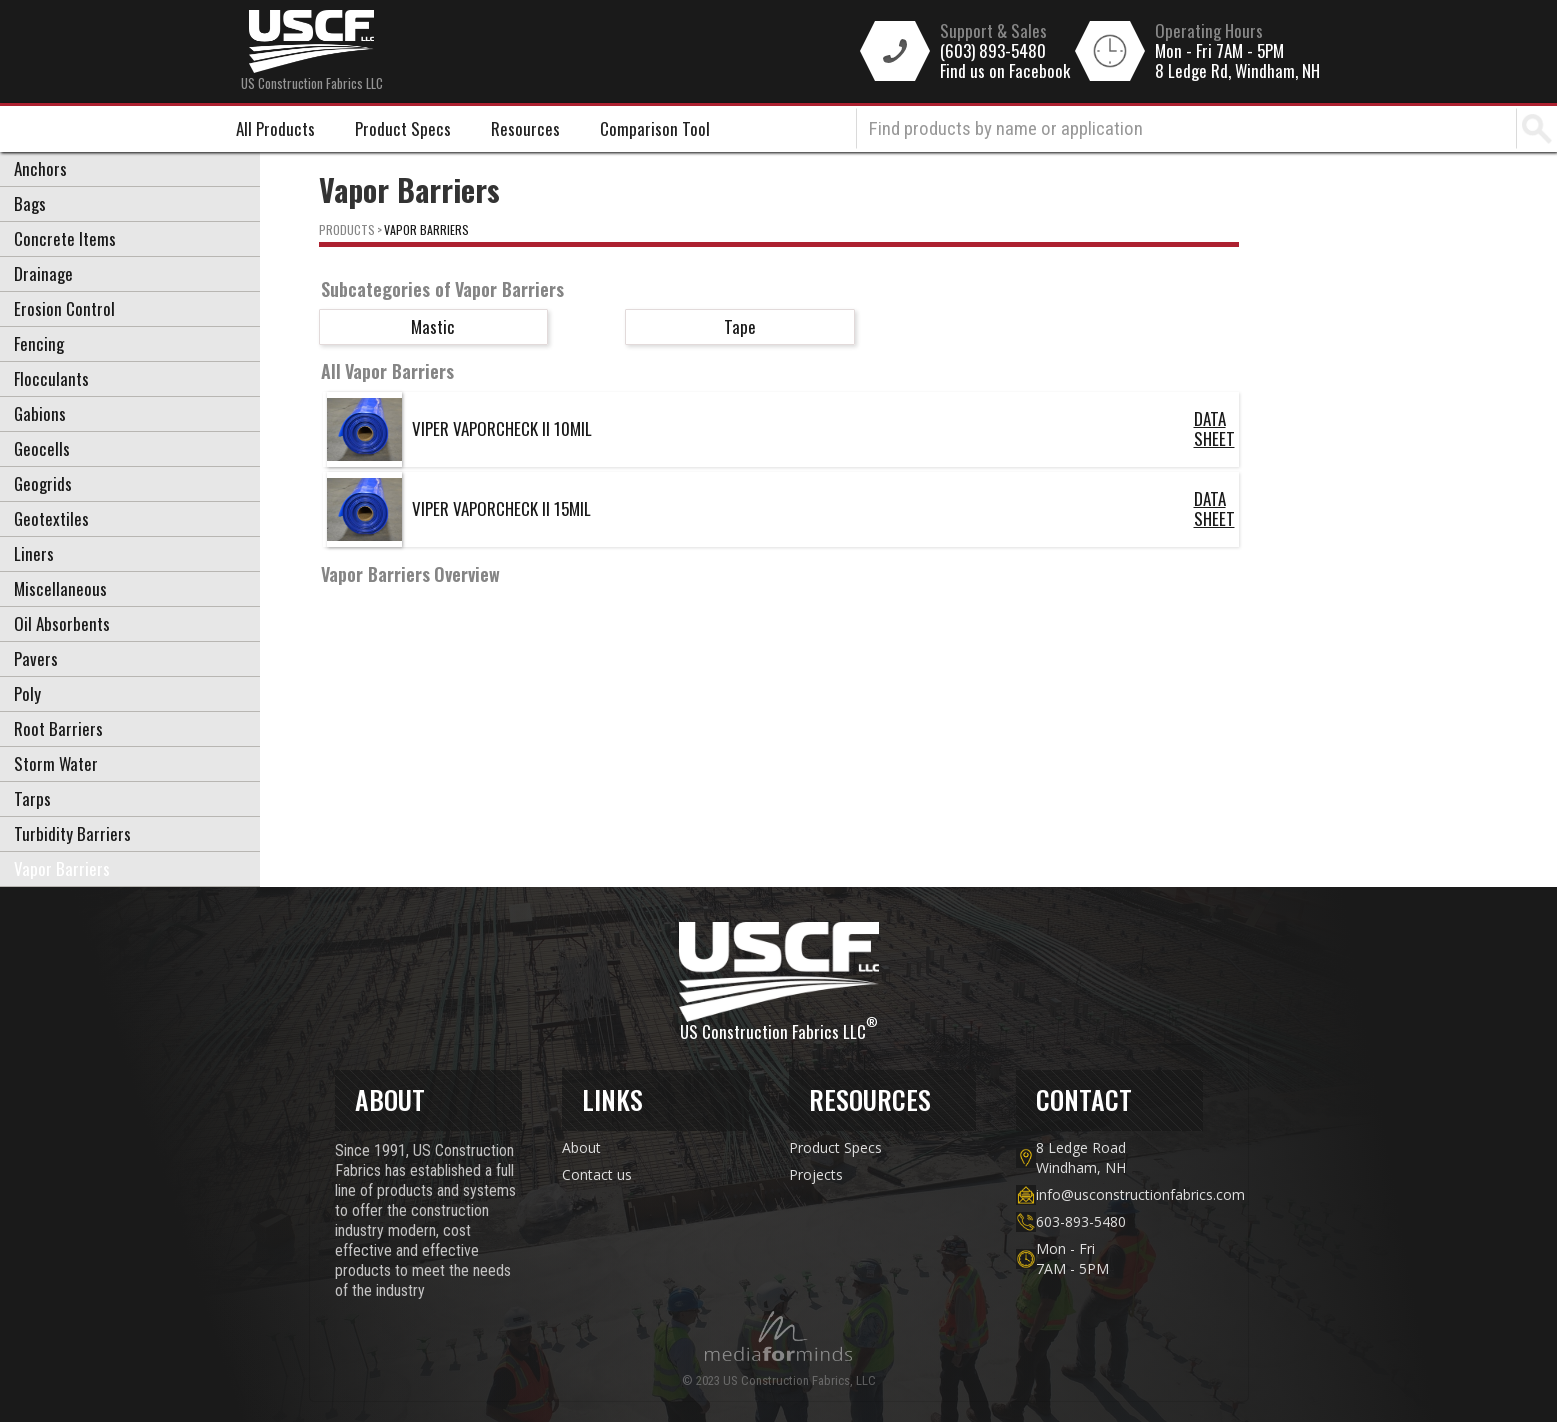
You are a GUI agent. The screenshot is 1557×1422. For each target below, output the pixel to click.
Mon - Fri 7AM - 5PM (1219, 51)
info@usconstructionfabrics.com (1119, 1194)
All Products (275, 128)
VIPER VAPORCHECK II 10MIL (502, 428)
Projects (816, 1174)
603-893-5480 (1081, 1221)
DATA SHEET (1214, 429)
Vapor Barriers (426, 229)
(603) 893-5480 (993, 51)
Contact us (597, 1174)
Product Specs (403, 128)
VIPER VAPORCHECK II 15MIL (501, 508)
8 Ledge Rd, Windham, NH (1237, 71)
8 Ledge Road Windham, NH (1081, 1157)
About (581, 1147)
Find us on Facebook (1005, 71)
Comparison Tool (655, 128)
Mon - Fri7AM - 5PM (1072, 1258)
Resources (525, 128)
